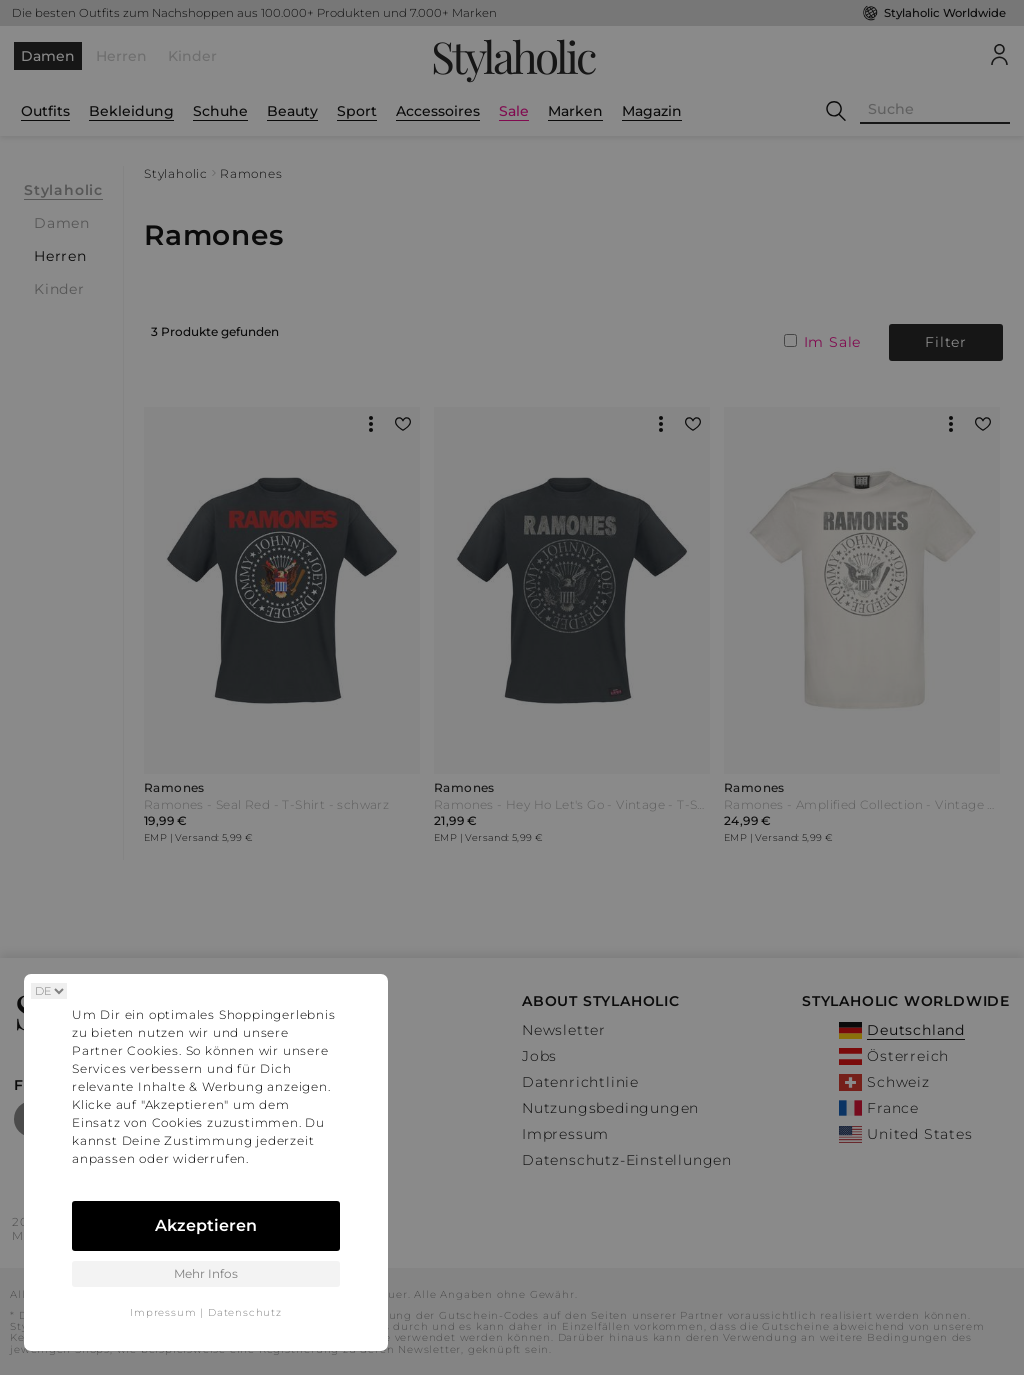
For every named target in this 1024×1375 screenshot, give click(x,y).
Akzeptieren (206, 1225)
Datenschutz (245, 1312)
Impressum (163, 1312)
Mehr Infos (206, 1273)
